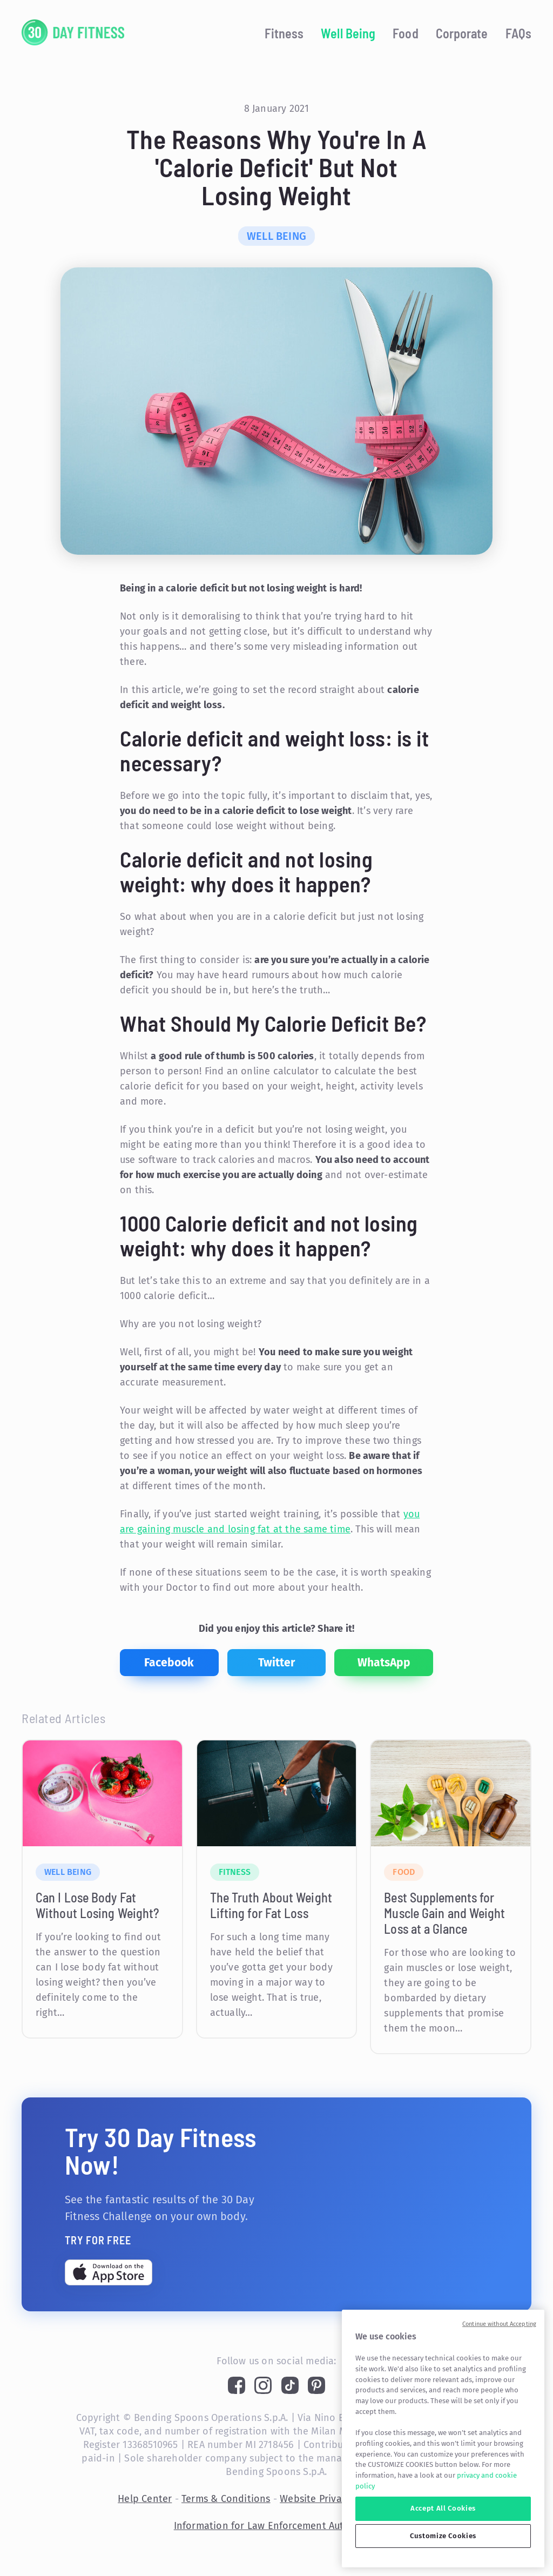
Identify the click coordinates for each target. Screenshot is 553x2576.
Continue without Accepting (499, 2324)
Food (405, 33)
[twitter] (276, 1662)
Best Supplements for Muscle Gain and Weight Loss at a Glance (444, 1912)
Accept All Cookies (443, 2508)
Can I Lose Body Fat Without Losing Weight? (97, 1905)
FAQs (518, 33)
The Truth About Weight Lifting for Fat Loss (271, 1905)
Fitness (284, 33)
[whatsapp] (383, 1662)
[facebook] (169, 1662)
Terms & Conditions (226, 2499)
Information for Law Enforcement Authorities (277, 2526)
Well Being (348, 33)
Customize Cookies (443, 2536)
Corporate (462, 33)
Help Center (145, 2499)
